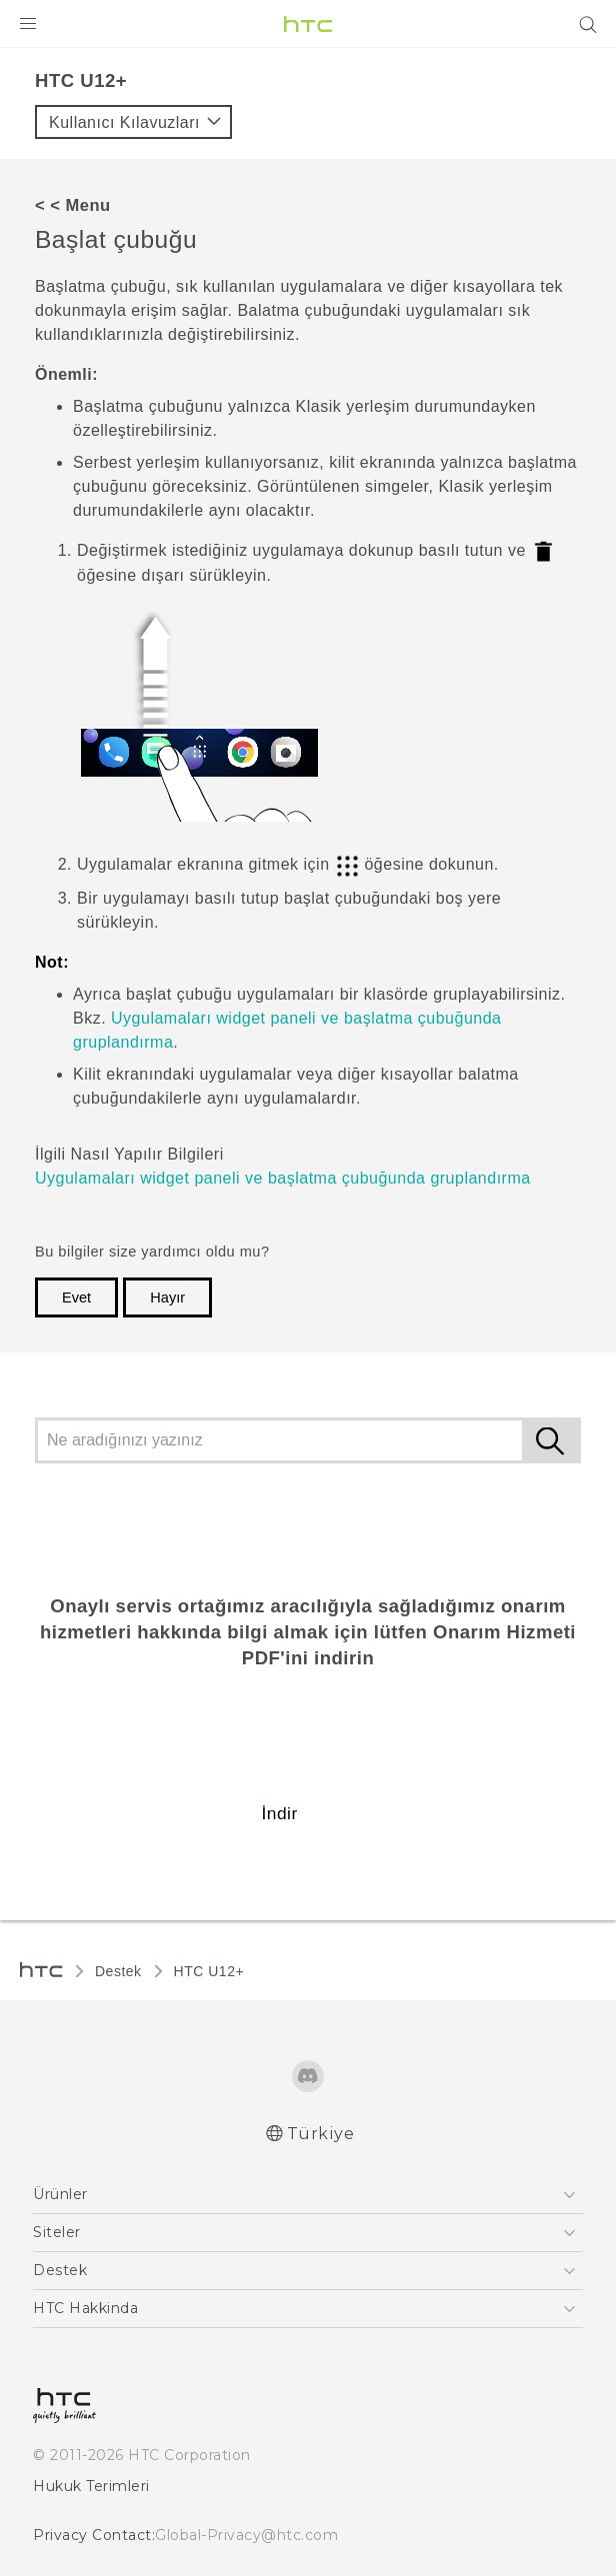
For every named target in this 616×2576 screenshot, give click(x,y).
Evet (76, 1297)
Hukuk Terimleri (91, 2486)
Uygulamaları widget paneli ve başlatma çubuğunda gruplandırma (283, 1178)
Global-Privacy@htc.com (246, 2535)
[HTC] (308, 24)
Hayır (167, 1297)
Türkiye (321, 2133)
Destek (118, 1971)
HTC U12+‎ (209, 1971)
